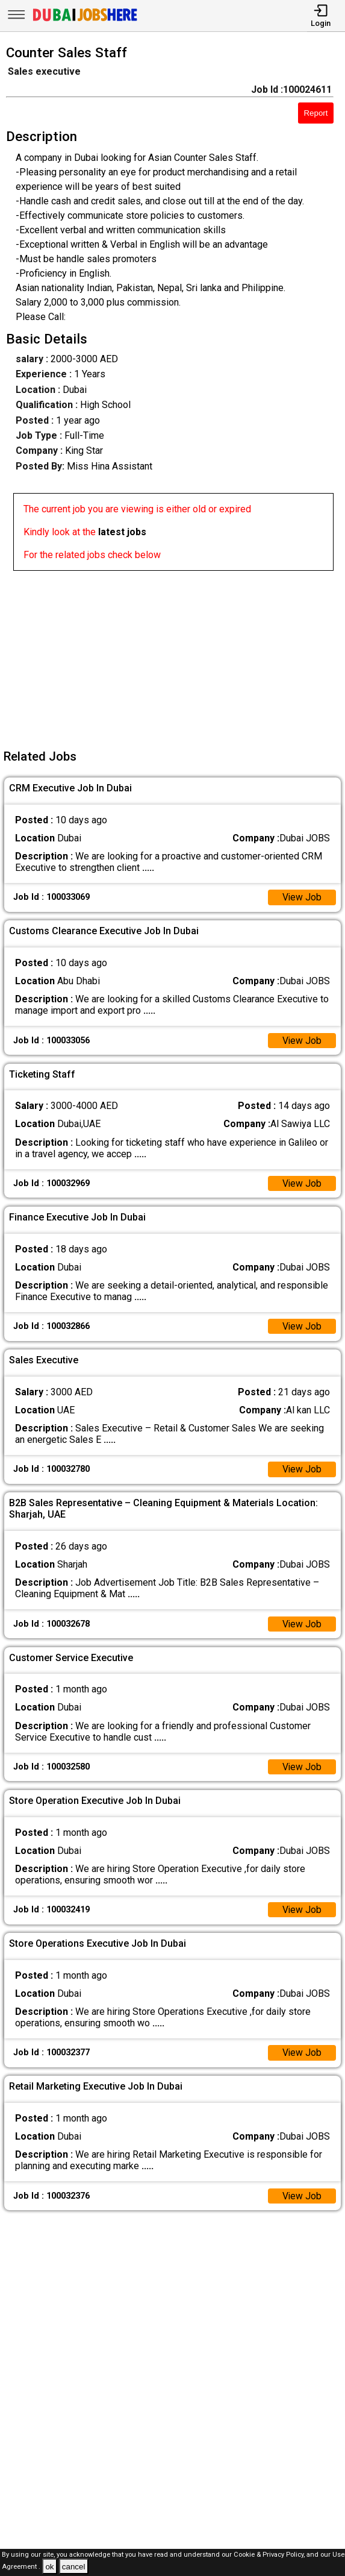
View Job (302, 897)
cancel (73, 2566)
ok (49, 2566)
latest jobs (122, 532)
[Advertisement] (176, 655)
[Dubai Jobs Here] (85, 20)
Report (315, 113)
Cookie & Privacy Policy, (270, 2555)
